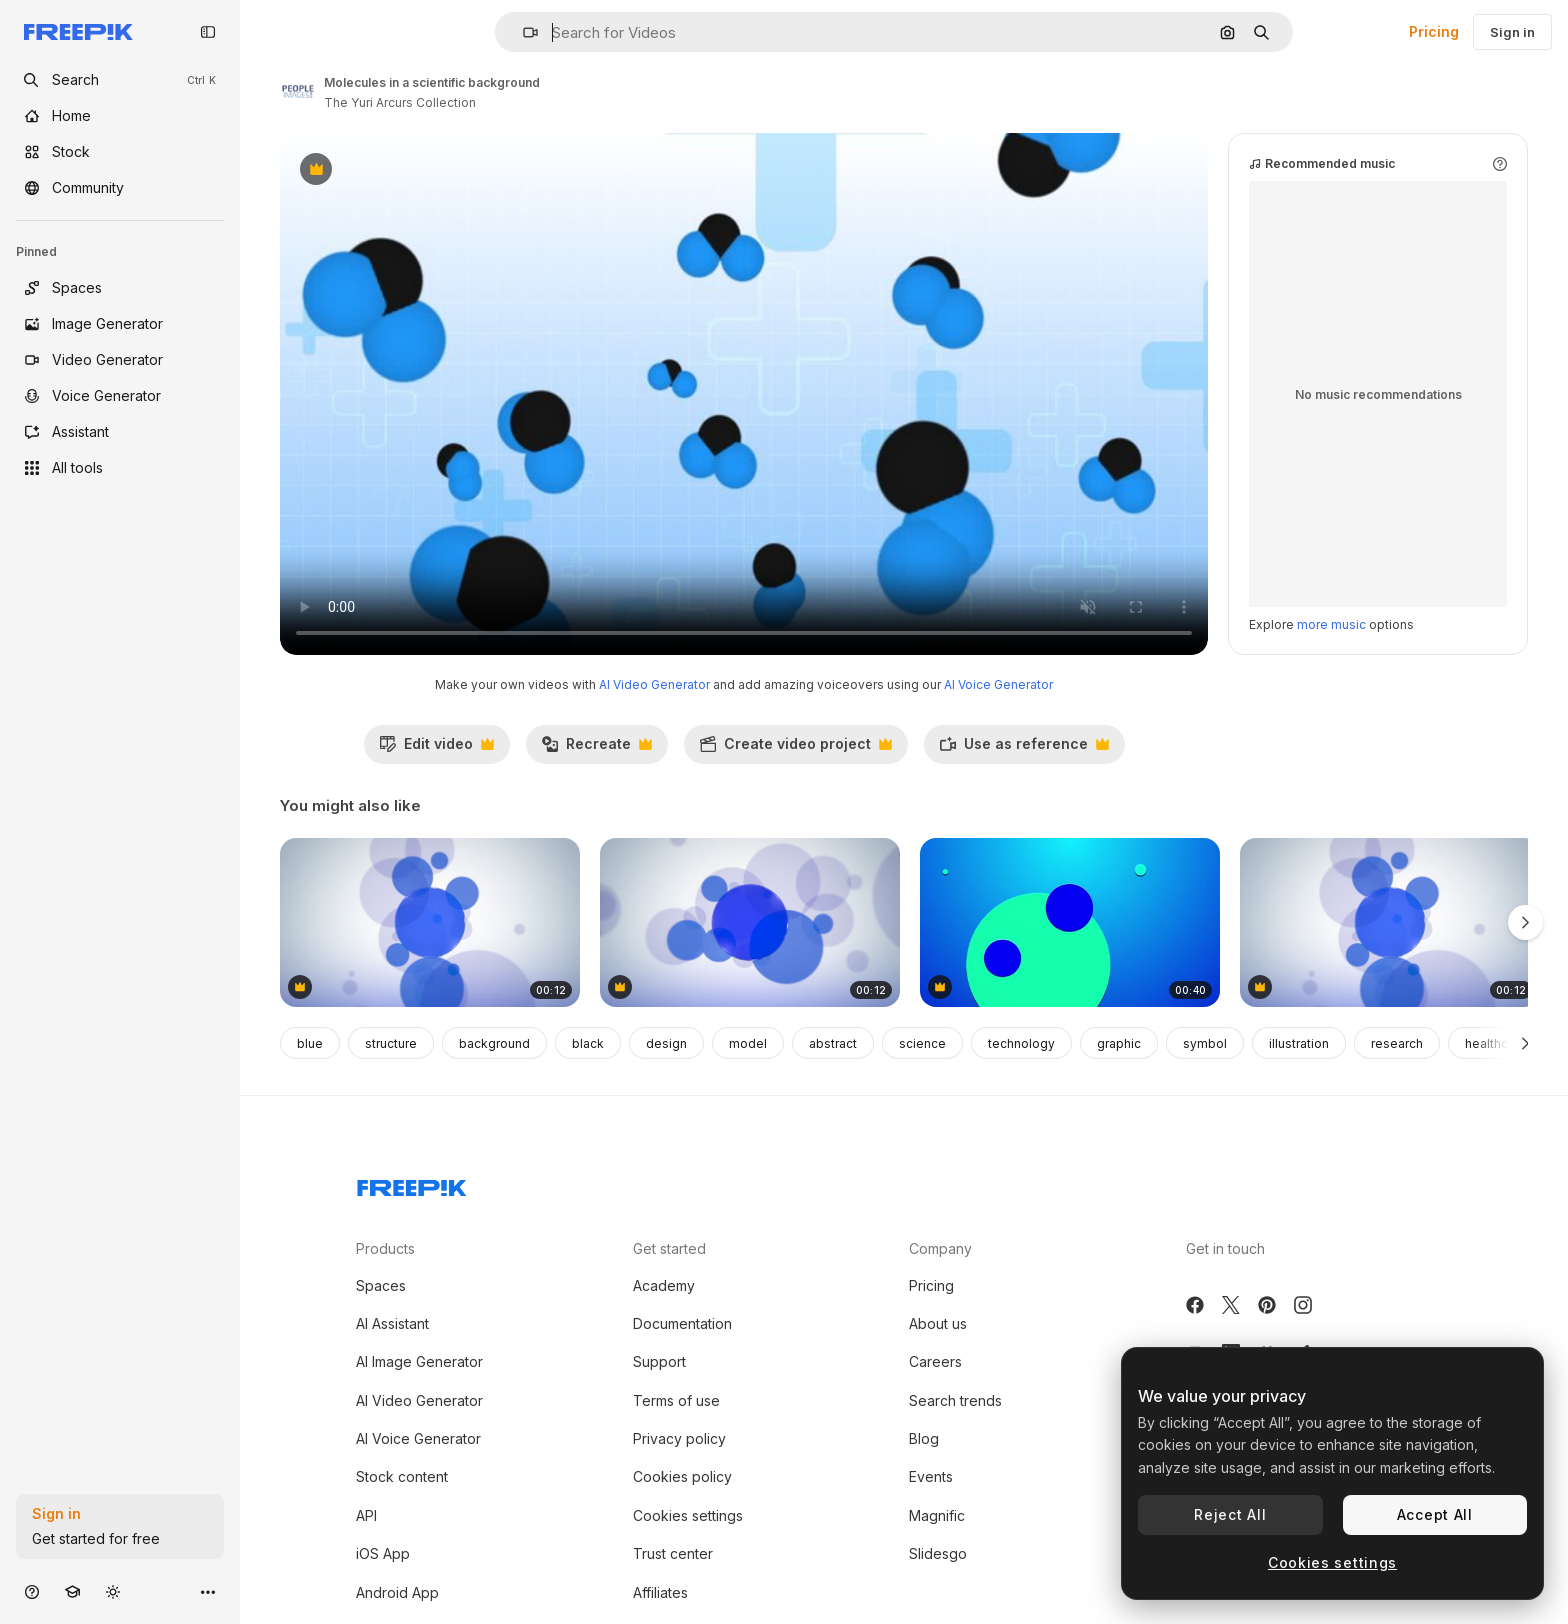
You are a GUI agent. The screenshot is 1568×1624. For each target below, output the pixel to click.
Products (385, 1248)
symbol (1205, 1043)
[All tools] (120, 468)
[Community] (120, 188)
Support (659, 1361)
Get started (669, 1248)
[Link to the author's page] (298, 90)
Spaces (381, 1285)
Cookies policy (682, 1476)
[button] (522, 32)
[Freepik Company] (412, 1184)
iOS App (383, 1553)
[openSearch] (120, 80)
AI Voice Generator (998, 684)
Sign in (1512, 32)
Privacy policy (679, 1438)
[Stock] (120, 152)
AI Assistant (392, 1323)
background (494, 1043)
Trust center (673, 1553)
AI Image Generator (419, 1361)
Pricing (1434, 31)
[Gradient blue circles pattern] (430, 922)
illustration (1299, 1043)
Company (940, 1248)
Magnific (937, 1515)
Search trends (955, 1400)
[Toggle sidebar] (208, 32)
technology (1021, 1043)
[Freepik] (78, 32)
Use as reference (1024, 749)
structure (391, 1043)
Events (931, 1476)
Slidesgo (938, 1553)
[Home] (120, 116)
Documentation (682, 1323)
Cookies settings (688, 1515)
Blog (924, 1438)
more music (1331, 624)
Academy (664, 1285)
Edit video (436, 749)
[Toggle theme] (113, 1591)
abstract (833, 1043)
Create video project (795, 749)
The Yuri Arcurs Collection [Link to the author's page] (400, 102)
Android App (397, 1592)
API (366, 1515)
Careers (935, 1361)
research (1397, 1043)
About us (938, 1323)
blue (310, 1043)
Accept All (1435, 1514)
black (588, 1043)
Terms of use (676, 1400)
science (922, 1043)
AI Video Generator (654, 684)
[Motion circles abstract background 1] (1390, 922)
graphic (1119, 1043)
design (666, 1043)
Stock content (402, 1476)
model (748, 1043)
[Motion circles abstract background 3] (750, 922)
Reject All (1230, 1514)
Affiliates (660, 1592)
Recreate (596, 749)
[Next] (1525, 1043)
